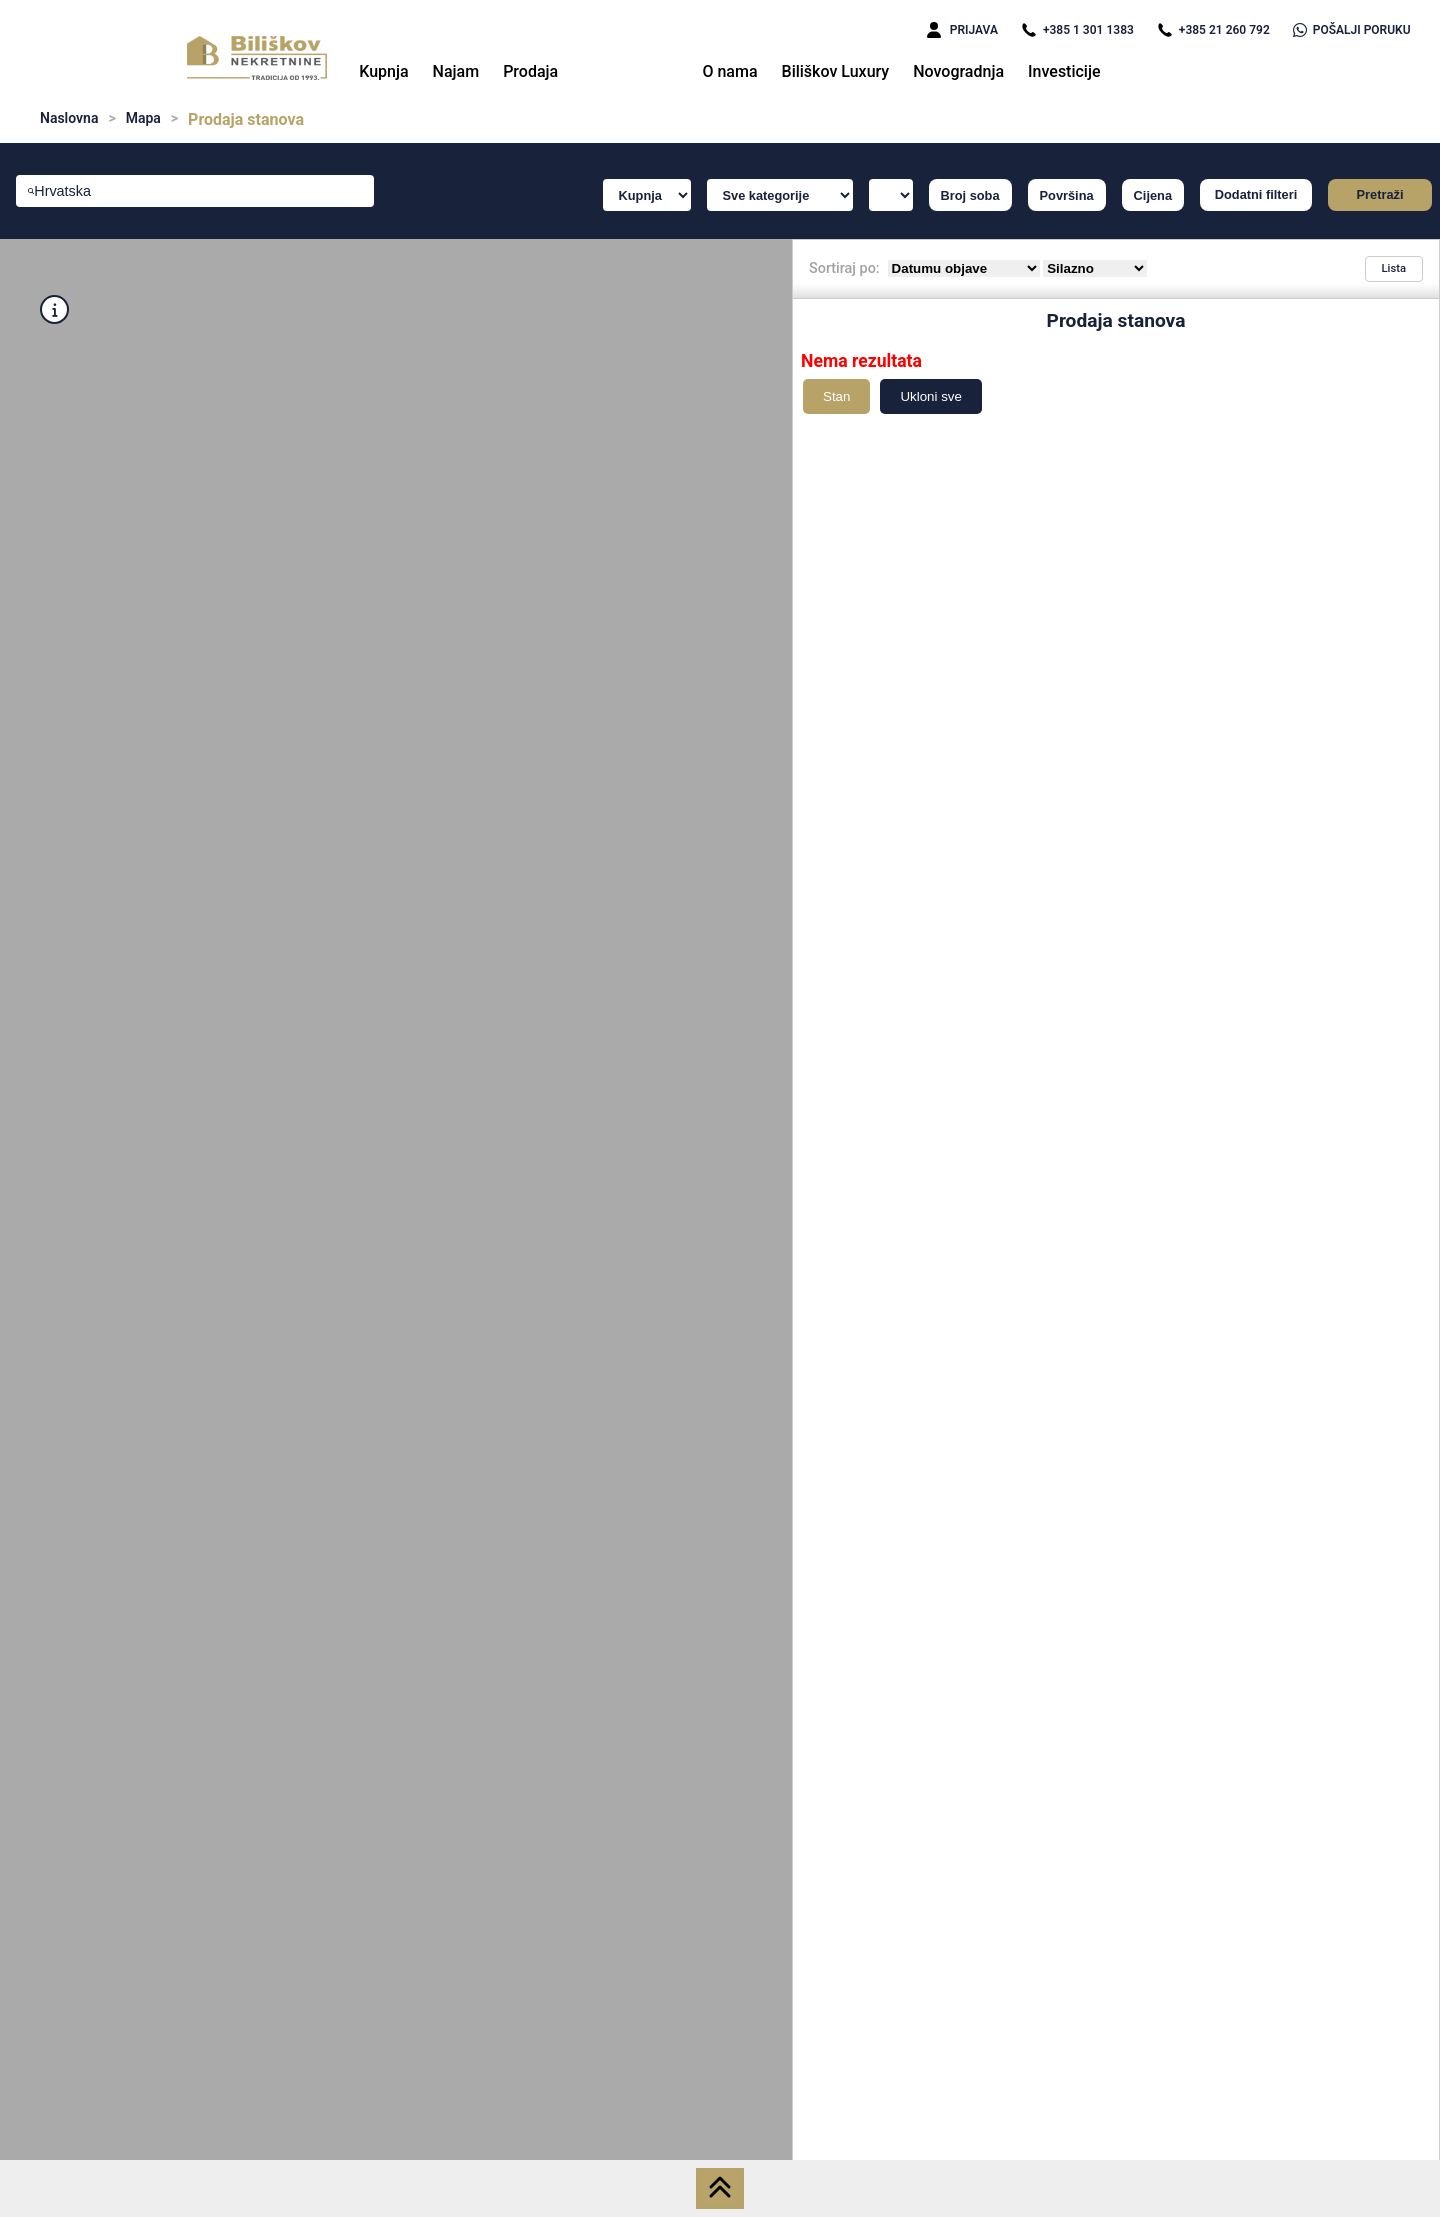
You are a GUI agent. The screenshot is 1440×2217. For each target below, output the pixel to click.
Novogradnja (958, 71)
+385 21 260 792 (1213, 30)
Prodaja (530, 71)
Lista (1394, 268)
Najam (456, 71)
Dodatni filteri (1256, 194)
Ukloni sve (930, 396)
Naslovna (69, 118)
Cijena (1153, 195)
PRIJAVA (962, 30)
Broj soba (970, 195)
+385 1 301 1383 (1077, 30)
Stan (836, 396)
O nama (729, 71)
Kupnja (383, 71)
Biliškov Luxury (836, 71)
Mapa (143, 118)
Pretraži (1380, 194)
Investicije (1064, 71)
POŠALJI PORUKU (1352, 30)
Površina (1067, 195)
